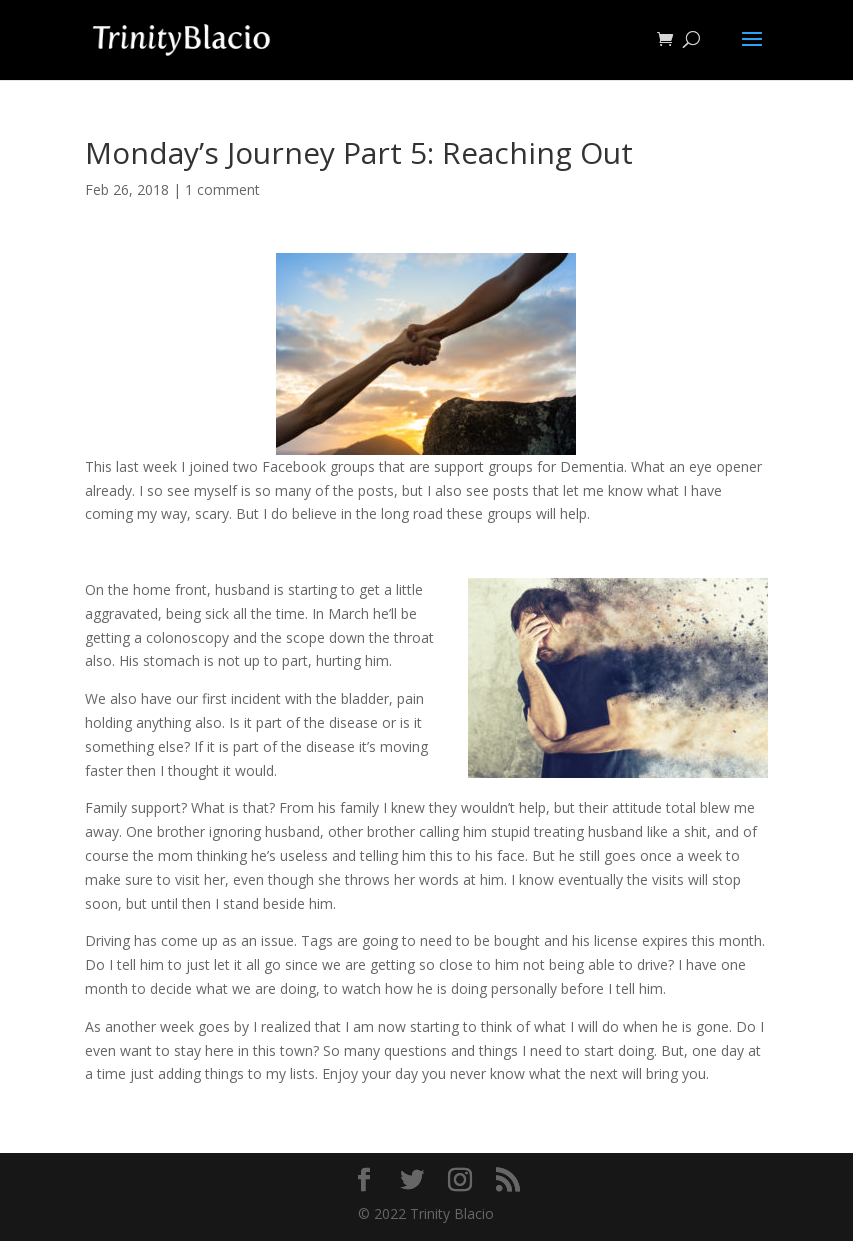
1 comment (222, 189)
